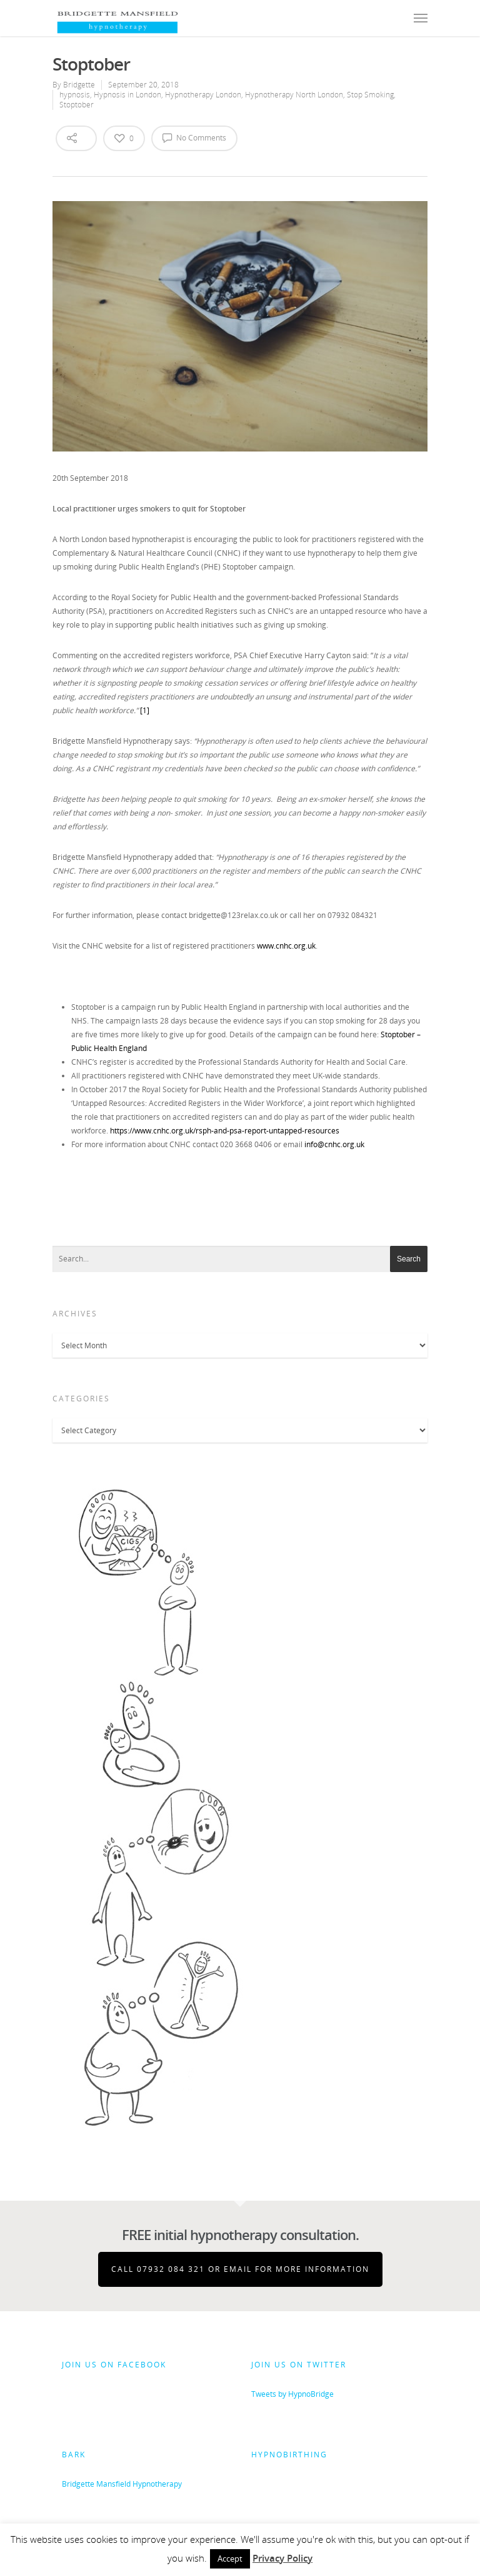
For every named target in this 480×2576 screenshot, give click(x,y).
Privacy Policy (282, 2558)
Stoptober (76, 104)
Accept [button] (230, 2558)
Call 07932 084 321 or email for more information (240, 2269)
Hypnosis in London (127, 94)
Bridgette (79, 84)
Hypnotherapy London (203, 94)
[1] (144, 710)
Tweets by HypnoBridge (292, 2394)
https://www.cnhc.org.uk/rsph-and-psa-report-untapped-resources (224, 1130)
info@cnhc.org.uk (334, 1144)
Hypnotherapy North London (294, 94)
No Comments (194, 137)
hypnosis (74, 94)
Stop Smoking (370, 94)
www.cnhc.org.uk (286, 945)
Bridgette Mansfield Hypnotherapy (122, 2484)
